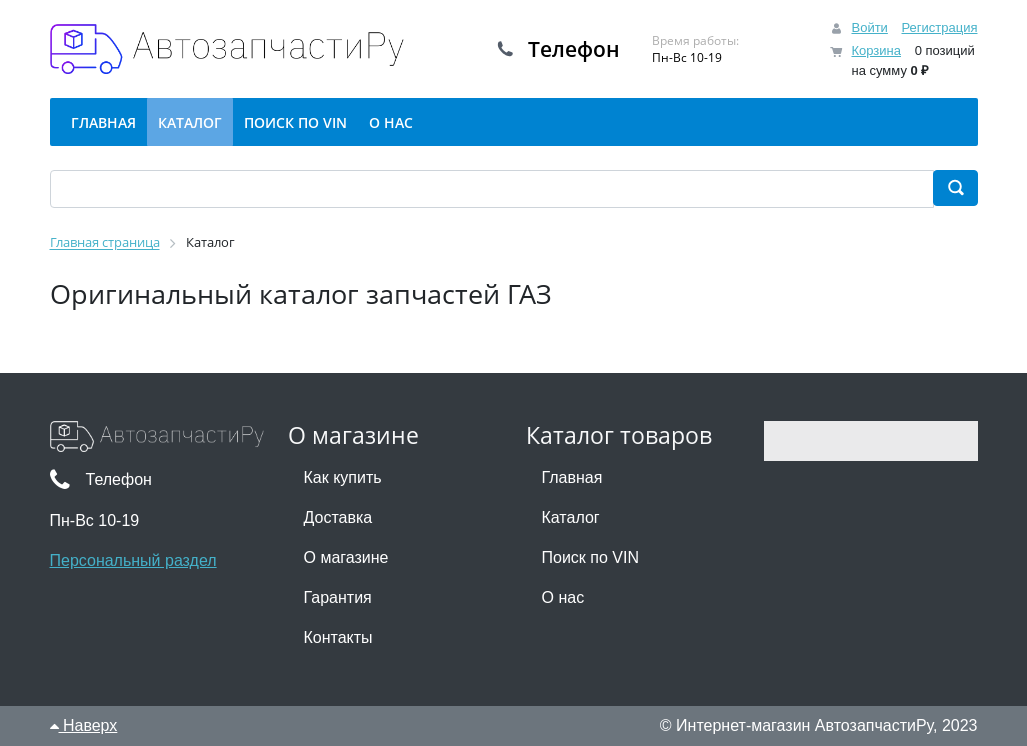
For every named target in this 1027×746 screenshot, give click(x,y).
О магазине (346, 557)
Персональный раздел (133, 560)
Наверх (84, 725)
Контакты (338, 637)
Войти (869, 27)
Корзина (876, 50)
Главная (572, 477)
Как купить (343, 477)
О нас (563, 597)
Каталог (571, 517)
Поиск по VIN (590, 557)
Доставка (338, 517)
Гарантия (338, 597)
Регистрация (940, 27)
